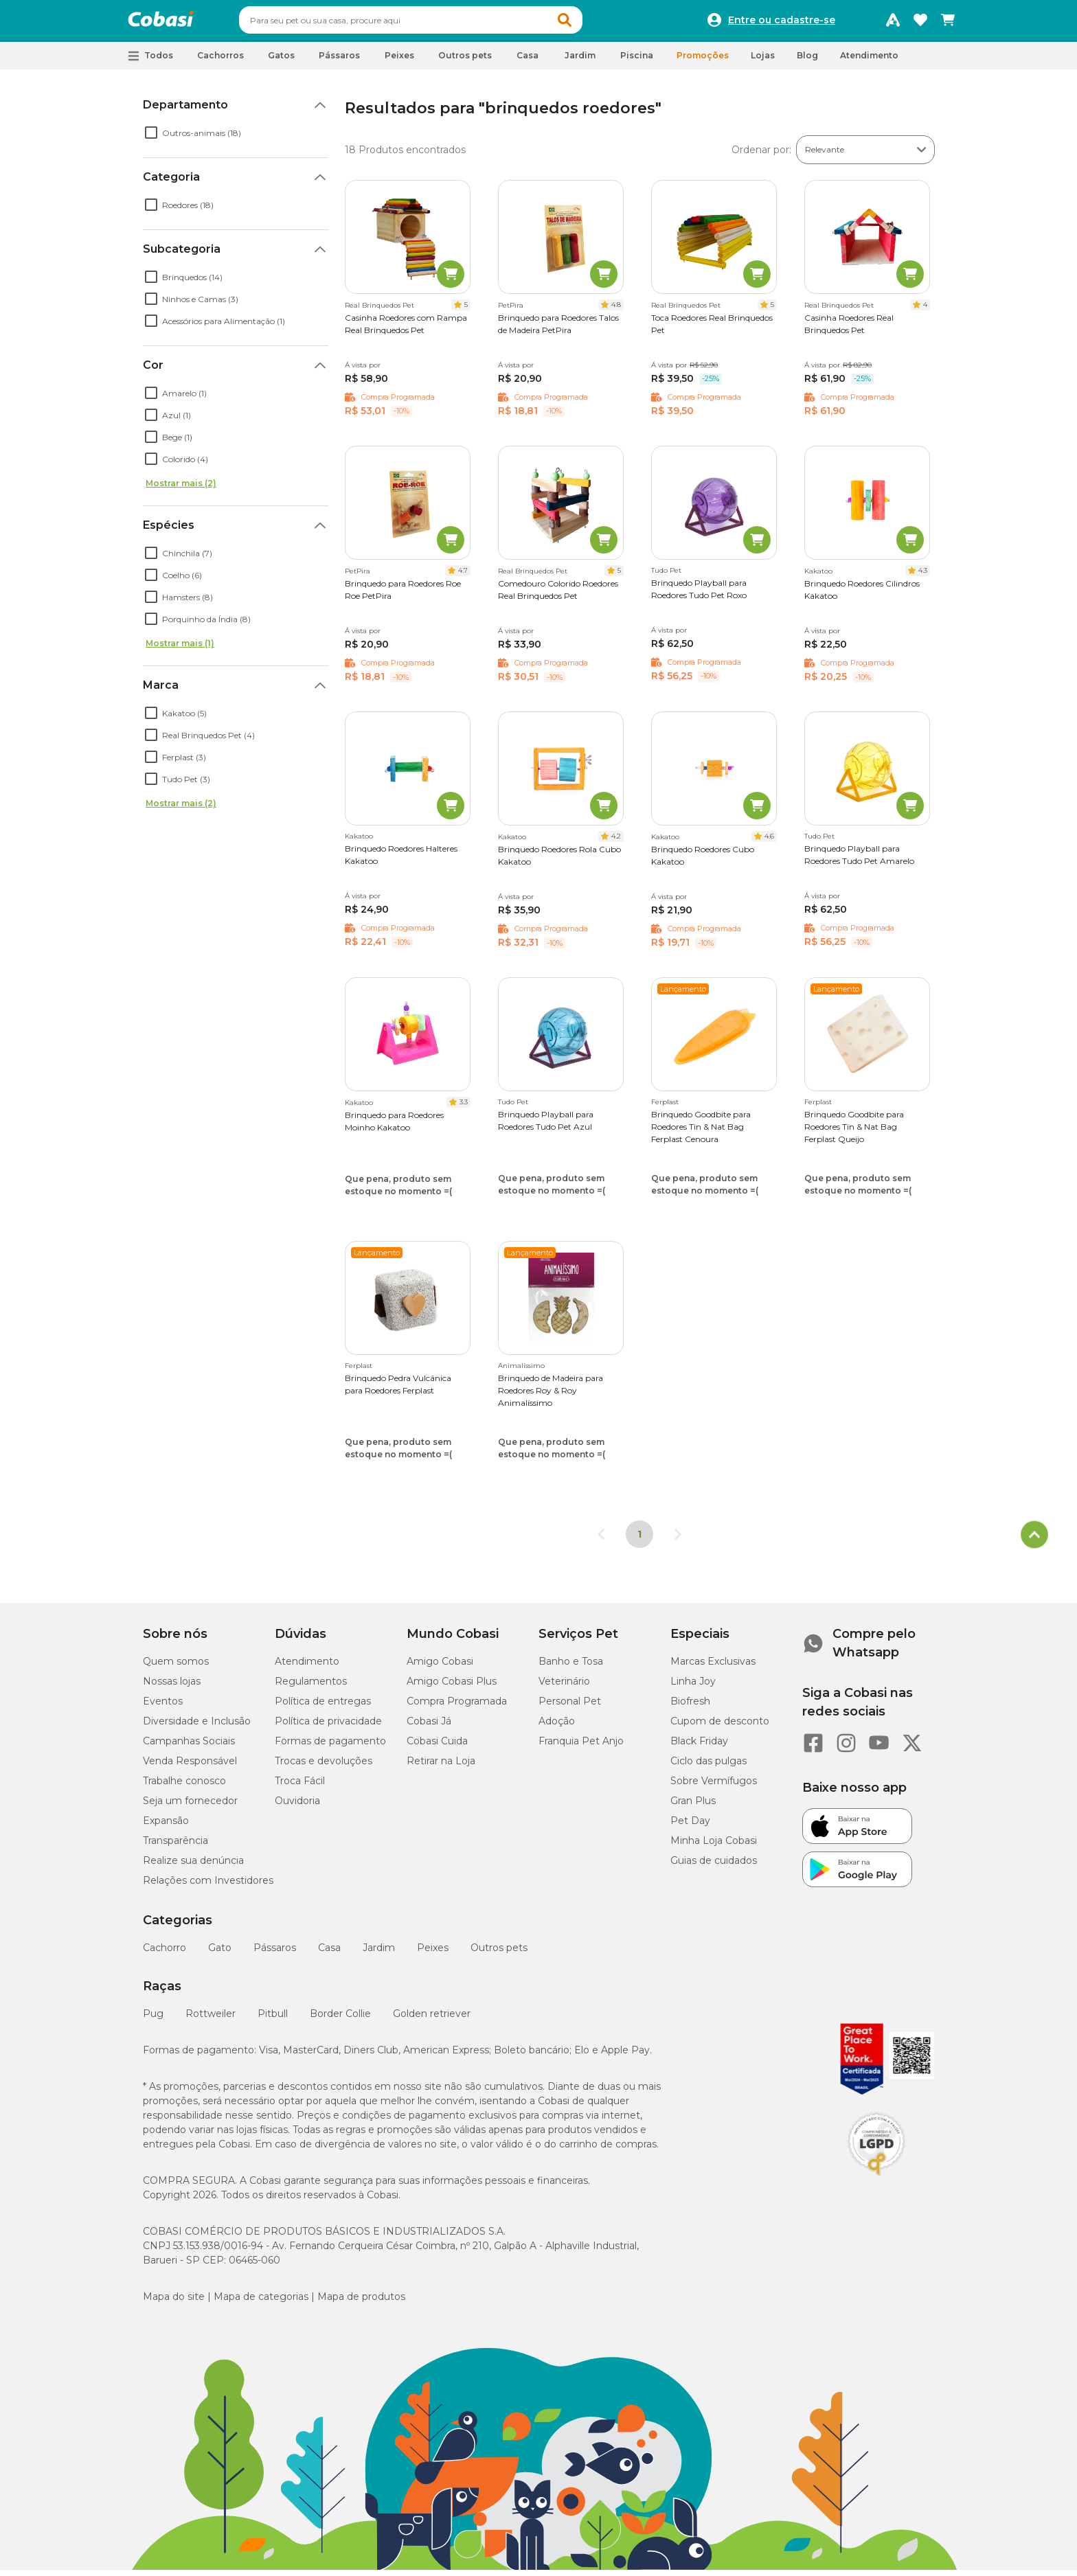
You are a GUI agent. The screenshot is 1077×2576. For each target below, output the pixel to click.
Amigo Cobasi (440, 1667)
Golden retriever (432, 2020)
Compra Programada (457, 1707)
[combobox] (437, 23)
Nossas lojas (172, 1687)
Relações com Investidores (208, 1886)
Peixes (433, 1954)
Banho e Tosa (570, 1667)
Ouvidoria (297, 1807)
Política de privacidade (328, 1727)
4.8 (616, 310)
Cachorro (164, 1954)
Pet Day (690, 1827)
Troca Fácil (300, 1787)
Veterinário (564, 1687)
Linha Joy (693, 1687)
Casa (329, 1954)
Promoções (703, 61)
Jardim (379, 1954)
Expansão (166, 1827)
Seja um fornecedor (190, 1807)
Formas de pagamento (330, 1747)
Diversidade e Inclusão (197, 1727)
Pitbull (273, 2020)
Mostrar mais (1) (180, 649)
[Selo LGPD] (876, 2182)
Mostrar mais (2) (181, 489)
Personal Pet (569, 1707)
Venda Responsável (190, 1767)
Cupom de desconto (719, 1727)
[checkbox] (151, 139)
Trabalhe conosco (184, 1787)
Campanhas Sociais (189, 1747)
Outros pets (499, 1954)
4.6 (769, 842)
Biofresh (690, 1707)
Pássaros (274, 1954)
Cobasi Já (429, 1727)
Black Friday (699, 1747)
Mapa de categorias (261, 2302)
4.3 (922, 576)
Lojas (763, 61)
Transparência (175, 1846)
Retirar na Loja (441, 1767)
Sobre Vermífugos (713, 1787)
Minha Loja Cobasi (713, 1846)
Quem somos (176, 1667)
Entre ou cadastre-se (781, 23)
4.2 (616, 842)
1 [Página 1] (639, 1540)
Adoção (556, 1727)
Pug (153, 2020)
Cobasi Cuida (437, 1747)
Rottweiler (210, 2020)
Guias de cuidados (713, 1866)
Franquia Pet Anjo (581, 1747)
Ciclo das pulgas (708, 1767)
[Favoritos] (920, 23)
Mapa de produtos (361, 2302)
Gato (219, 1954)
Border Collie (340, 2020)
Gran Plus (693, 1807)
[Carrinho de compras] (948, 23)
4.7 (463, 576)
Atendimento (869, 61)
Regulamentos (311, 1687)
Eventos (163, 1707)
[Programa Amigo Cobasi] (893, 23)
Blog (807, 61)
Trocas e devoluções (323, 1767)
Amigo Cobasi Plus (452, 1687)
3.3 (464, 1108)
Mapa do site (174, 2302)
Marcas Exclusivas (713, 1667)
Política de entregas (323, 1707)
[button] (591, 23)
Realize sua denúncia (193, 1866)
